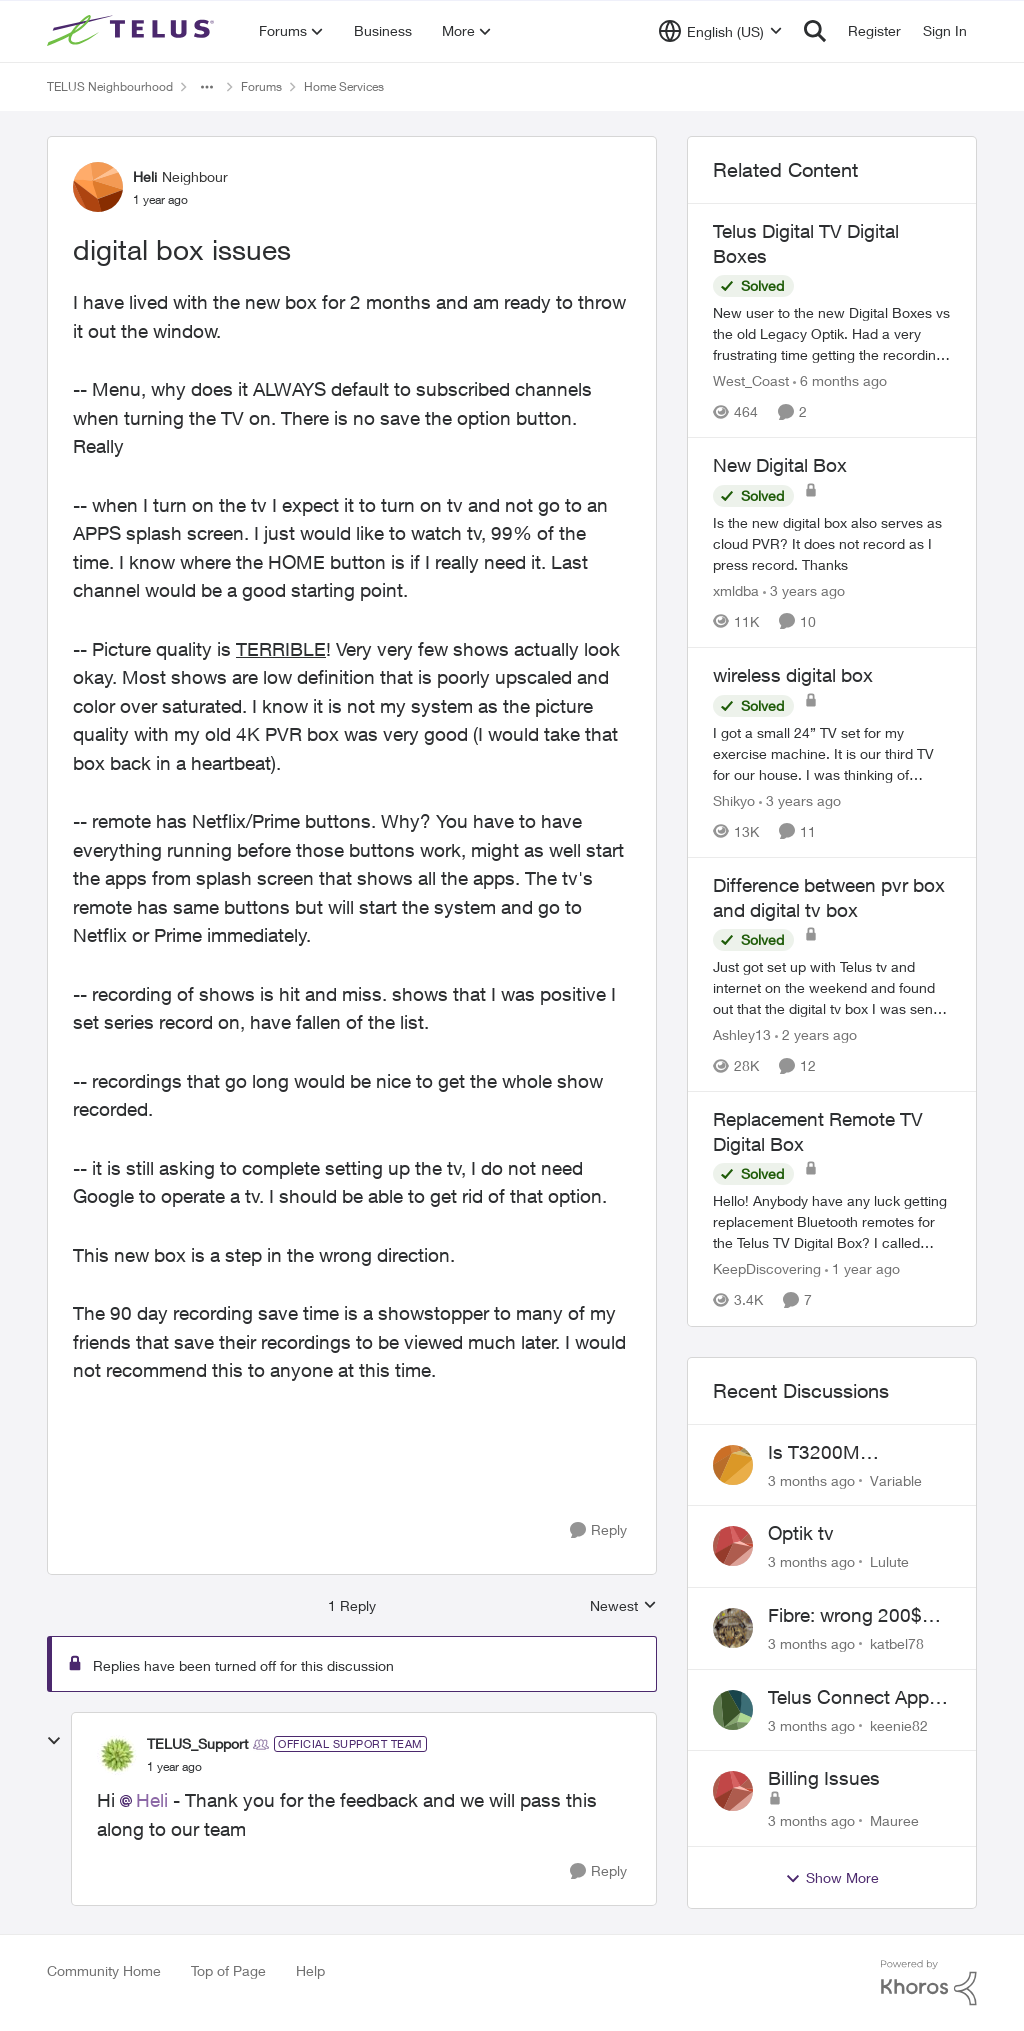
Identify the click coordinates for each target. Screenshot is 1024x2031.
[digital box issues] (174, 1767)
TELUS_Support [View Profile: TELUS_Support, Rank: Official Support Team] (197, 1743)
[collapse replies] (54, 1741)
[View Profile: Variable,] (733, 1465)
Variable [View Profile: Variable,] (896, 1479)
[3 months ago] (811, 1479)
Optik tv (801, 1533)
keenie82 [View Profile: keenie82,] (899, 1724)
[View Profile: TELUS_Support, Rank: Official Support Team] (117, 1755)
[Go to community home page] (133, 31)
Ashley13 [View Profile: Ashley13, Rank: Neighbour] (742, 1034)
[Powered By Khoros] (929, 1983)
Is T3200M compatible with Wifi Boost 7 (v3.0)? (853, 1453)
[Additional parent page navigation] (207, 87)
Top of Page (228, 1970)
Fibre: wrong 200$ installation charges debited (850, 1616)
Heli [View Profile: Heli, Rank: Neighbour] (145, 176)
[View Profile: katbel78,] (733, 1628)
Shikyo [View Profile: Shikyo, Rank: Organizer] (734, 800)
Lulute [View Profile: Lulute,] (889, 1561)
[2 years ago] (816, 1034)
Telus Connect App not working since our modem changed (859, 1698)
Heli (152, 1800)
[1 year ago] (862, 1269)
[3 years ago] (804, 590)
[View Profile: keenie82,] (733, 1710)
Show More (832, 1878)
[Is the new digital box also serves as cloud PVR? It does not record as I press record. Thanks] (832, 543)
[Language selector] (720, 31)
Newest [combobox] (623, 1606)
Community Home (104, 1970)
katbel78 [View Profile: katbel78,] (897, 1643)
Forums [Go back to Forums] (261, 86)
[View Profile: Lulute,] (733, 1546)
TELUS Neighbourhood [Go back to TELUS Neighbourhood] (110, 86)
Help (310, 1970)
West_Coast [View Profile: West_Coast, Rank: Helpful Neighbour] (751, 380)
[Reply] (598, 1530)
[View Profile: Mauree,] (733, 1791)
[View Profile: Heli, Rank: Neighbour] (98, 187)
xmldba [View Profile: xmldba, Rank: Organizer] (736, 590)
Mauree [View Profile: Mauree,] (894, 1820)
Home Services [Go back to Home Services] (344, 86)
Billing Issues (824, 1778)
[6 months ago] (840, 380)
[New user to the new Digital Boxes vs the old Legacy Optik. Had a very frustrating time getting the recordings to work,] (832, 333)
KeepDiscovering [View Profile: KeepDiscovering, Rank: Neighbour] (767, 1269)
